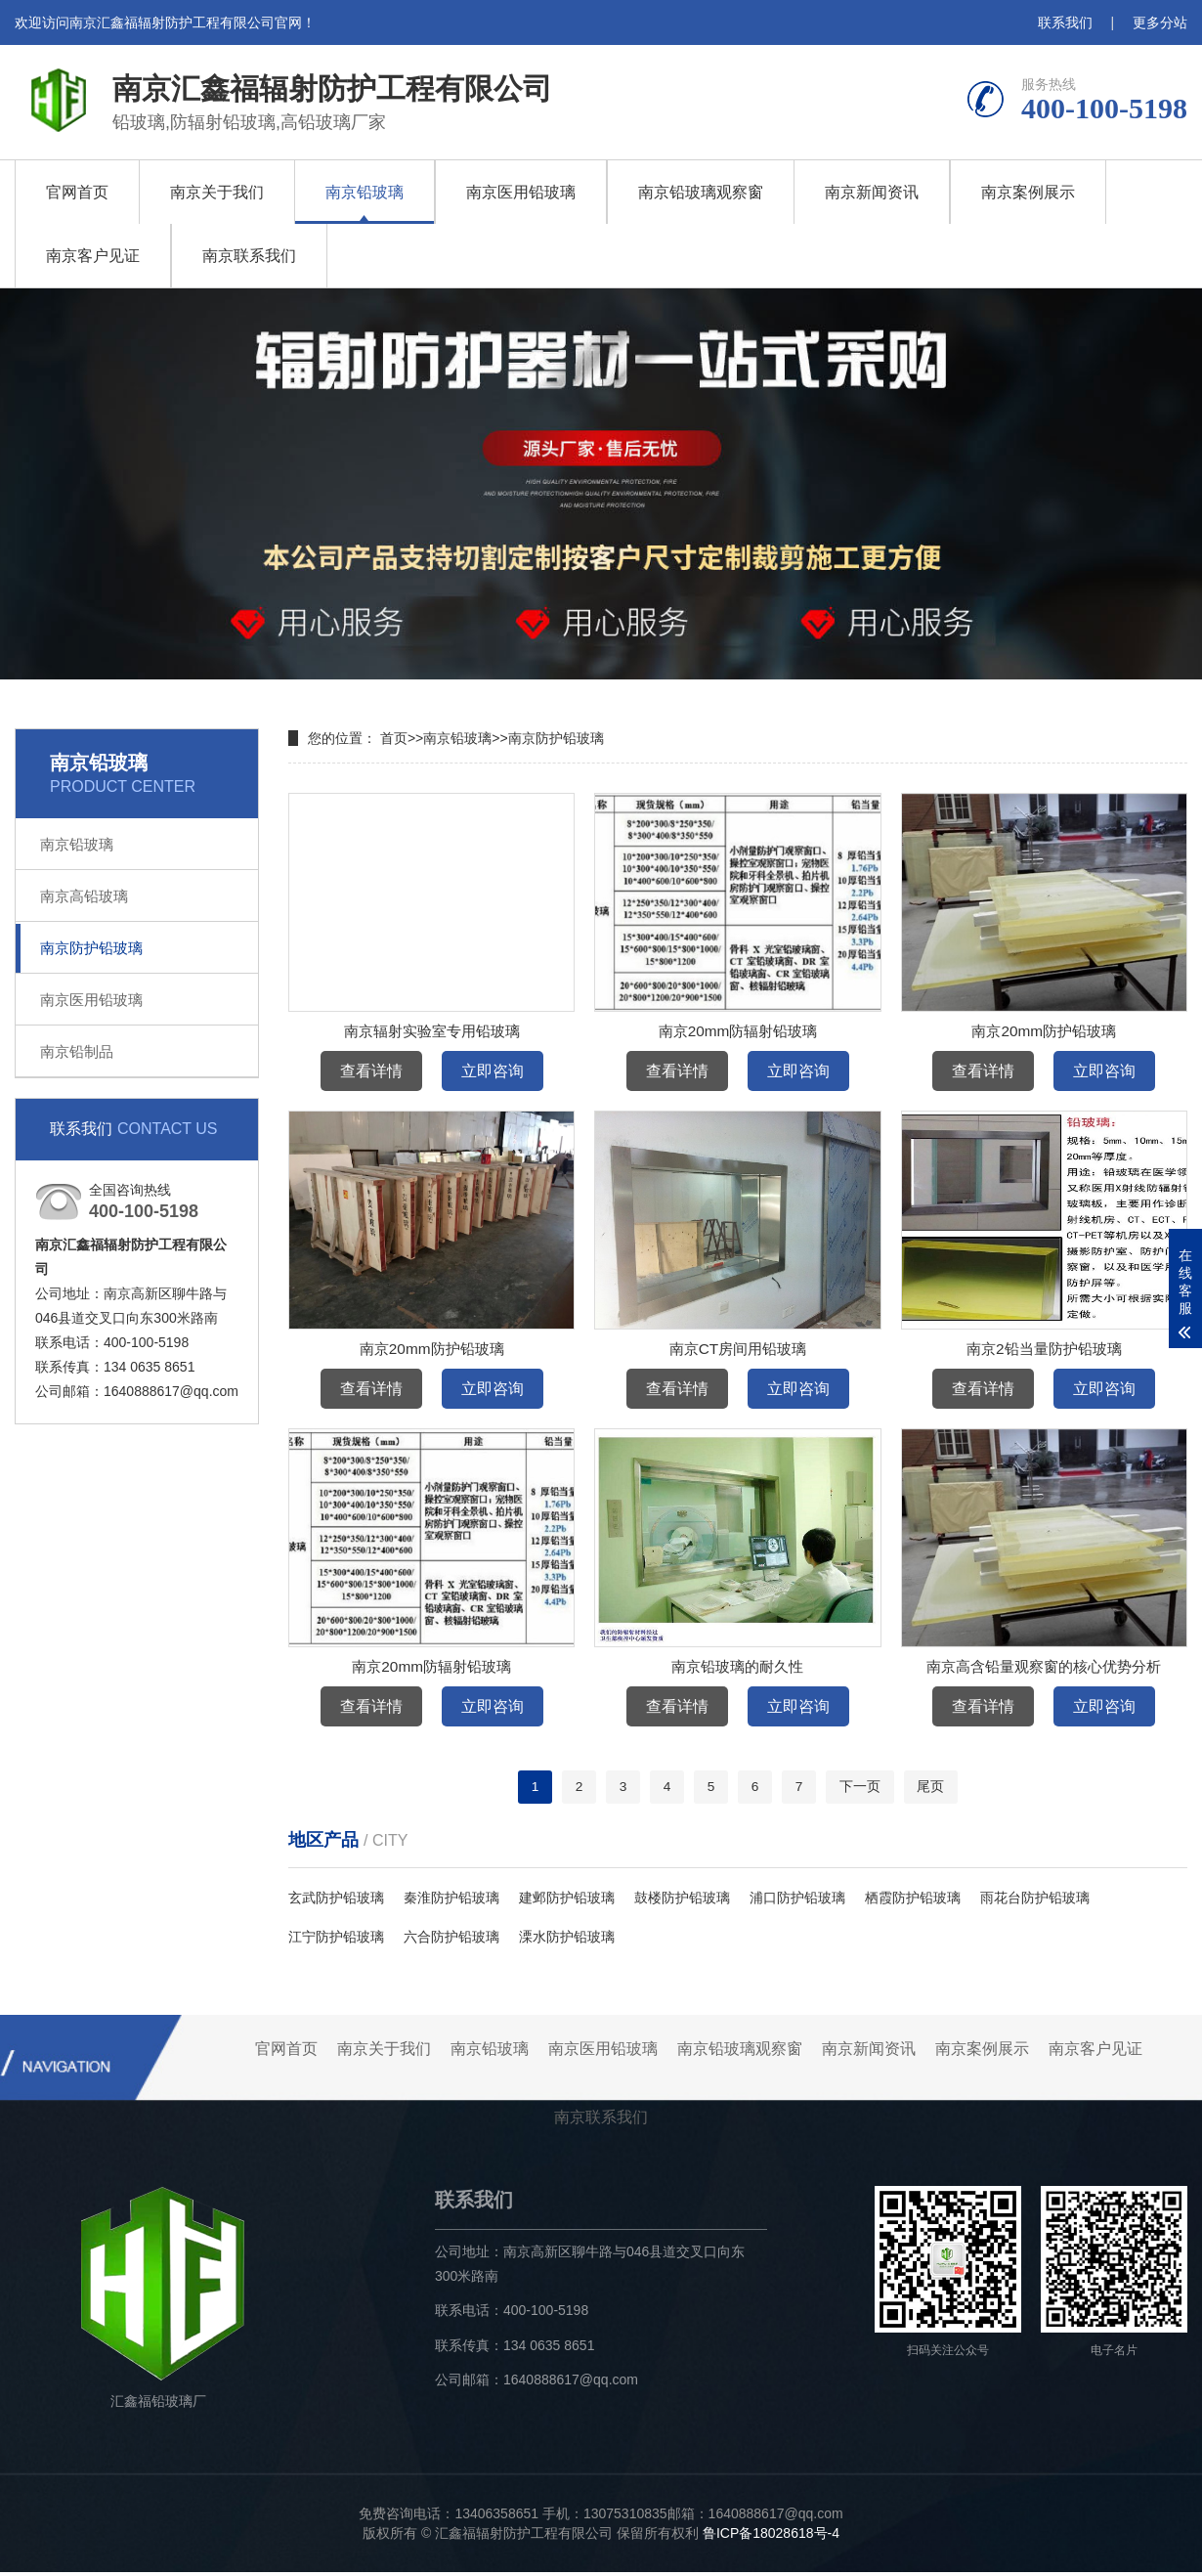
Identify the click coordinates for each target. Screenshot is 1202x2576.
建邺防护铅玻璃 (567, 1901)
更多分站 (1160, 22)
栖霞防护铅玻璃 (913, 1901)
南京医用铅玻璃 (521, 192)
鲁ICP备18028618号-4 (771, 2537)
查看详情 (371, 1071)
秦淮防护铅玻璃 (451, 1901)
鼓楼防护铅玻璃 (682, 1901)
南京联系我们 (249, 255)
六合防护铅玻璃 (451, 1940)
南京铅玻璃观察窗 (700, 192)
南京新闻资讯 (872, 192)
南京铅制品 (76, 1051)
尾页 (933, 1789)
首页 (394, 738)
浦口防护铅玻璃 (797, 1901)
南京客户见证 (93, 255)
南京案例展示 (1028, 192)
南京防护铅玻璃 (91, 947)
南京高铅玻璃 (84, 896)
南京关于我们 (217, 192)
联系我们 (1065, 22)
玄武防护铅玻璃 (336, 1901)
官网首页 (77, 192)
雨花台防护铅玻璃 (1035, 1901)
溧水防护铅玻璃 (567, 1940)
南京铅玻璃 (364, 192)
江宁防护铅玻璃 (336, 1940)
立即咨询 (492, 1071)
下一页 (861, 1789)
